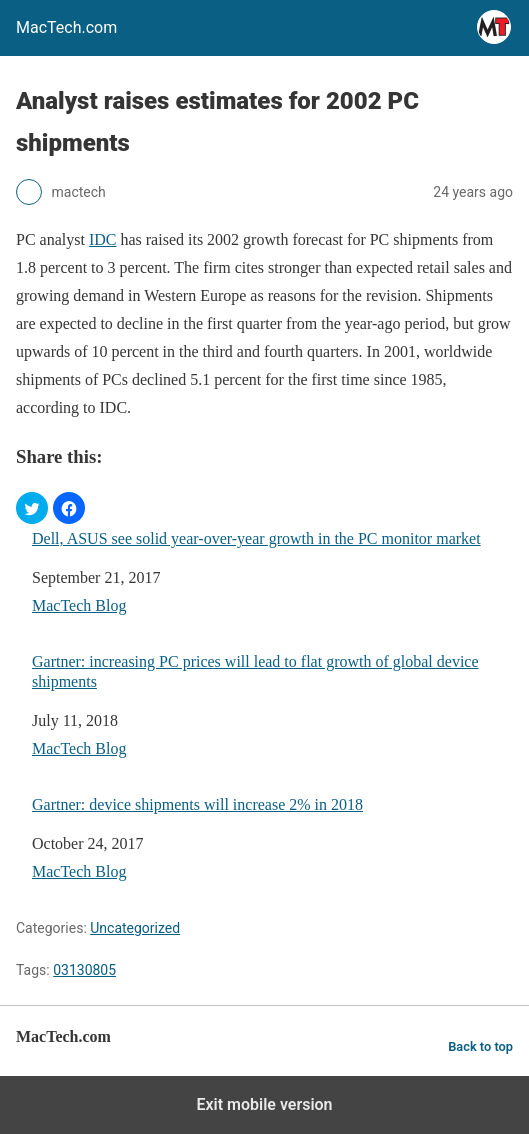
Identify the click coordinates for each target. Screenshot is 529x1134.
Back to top (480, 1046)
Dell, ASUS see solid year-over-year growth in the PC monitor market (256, 538)
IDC (103, 239)
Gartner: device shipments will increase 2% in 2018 (197, 804)
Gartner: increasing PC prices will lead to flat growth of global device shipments (255, 671)
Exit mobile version (264, 1104)
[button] (32, 508)
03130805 (84, 970)
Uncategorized (135, 928)
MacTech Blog (79, 605)
